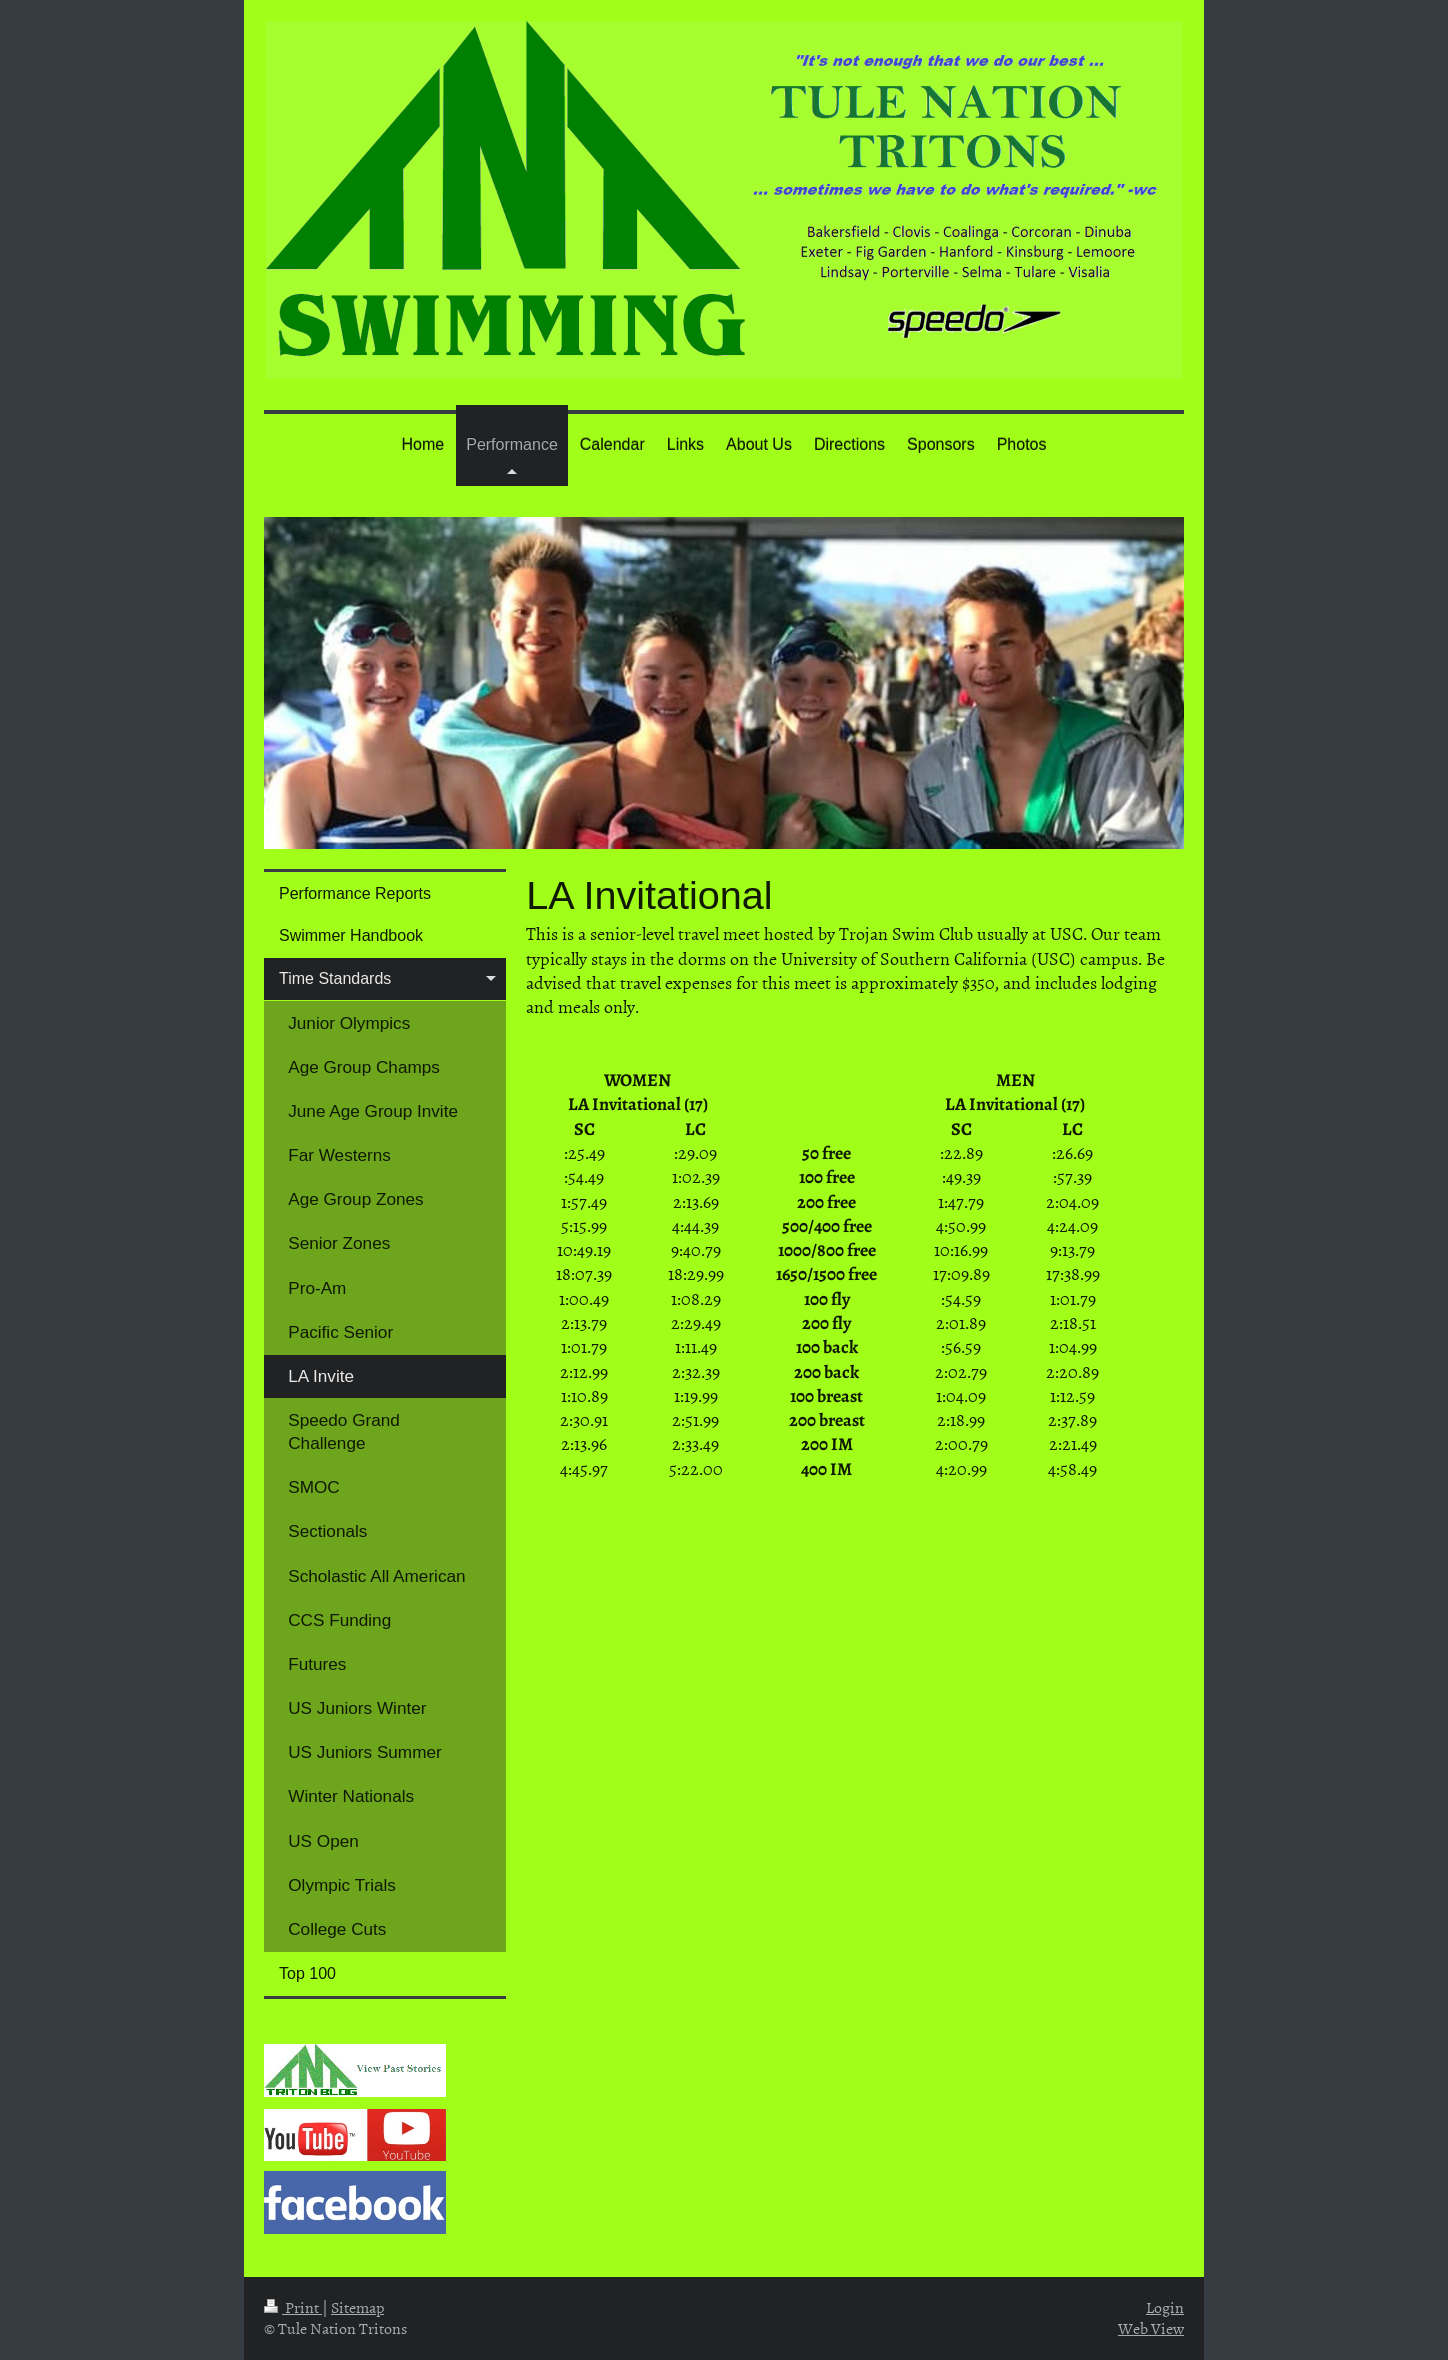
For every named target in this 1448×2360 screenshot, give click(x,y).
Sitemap (357, 2307)
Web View (1151, 2328)
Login (1165, 2307)
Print (293, 2307)
